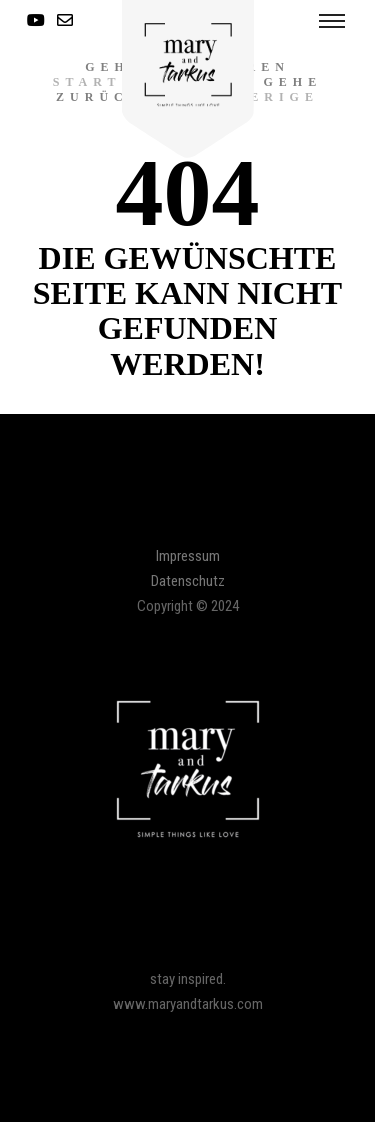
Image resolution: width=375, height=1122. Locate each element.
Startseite (120, 82)
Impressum (188, 556)
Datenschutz (188, 581)
